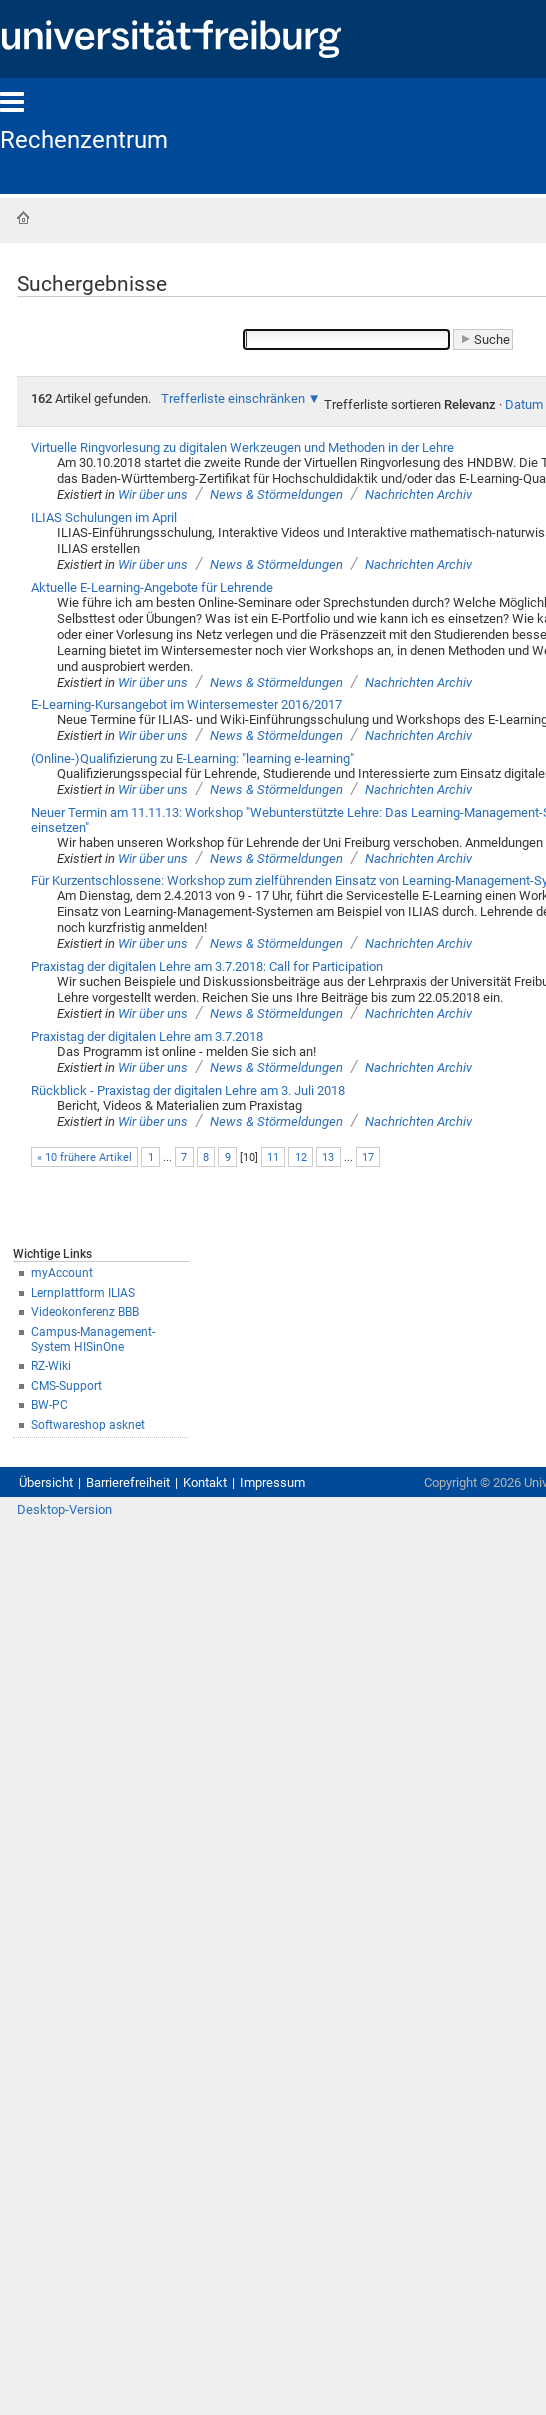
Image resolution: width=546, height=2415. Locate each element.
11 (273, 1157)
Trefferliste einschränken (233, 398)
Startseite (23, 218)
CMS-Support (66, 1386)
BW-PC (49, 1405)
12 (301, 1157)
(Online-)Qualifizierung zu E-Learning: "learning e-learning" (192, 758)
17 (368, 1157)
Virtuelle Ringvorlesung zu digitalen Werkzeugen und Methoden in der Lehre (242, 447)
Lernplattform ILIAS (83, 1293)
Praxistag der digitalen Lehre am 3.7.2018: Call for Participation (207, 966)
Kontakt (205, 1482)
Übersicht (46, 1482)
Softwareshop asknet (88, 1425)
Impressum (272, 1482)
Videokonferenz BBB (85, 1312)
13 (328, 1157)
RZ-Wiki (51, 1366)
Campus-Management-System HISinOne (93, 1339)
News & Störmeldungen (276, 494)
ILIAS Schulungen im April (104, 517)
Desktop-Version (64, 1509)
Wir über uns (153, 494)
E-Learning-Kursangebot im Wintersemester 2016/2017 (186, 704)
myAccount (62, 1273)
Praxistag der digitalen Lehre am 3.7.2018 (147, 1036)
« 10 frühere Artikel (84, 1157)
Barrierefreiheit (128, 1482)
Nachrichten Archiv (418, 494)
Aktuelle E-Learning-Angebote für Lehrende (152, 587)
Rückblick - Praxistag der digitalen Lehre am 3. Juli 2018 (188, 1090)
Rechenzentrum (84, 140)
